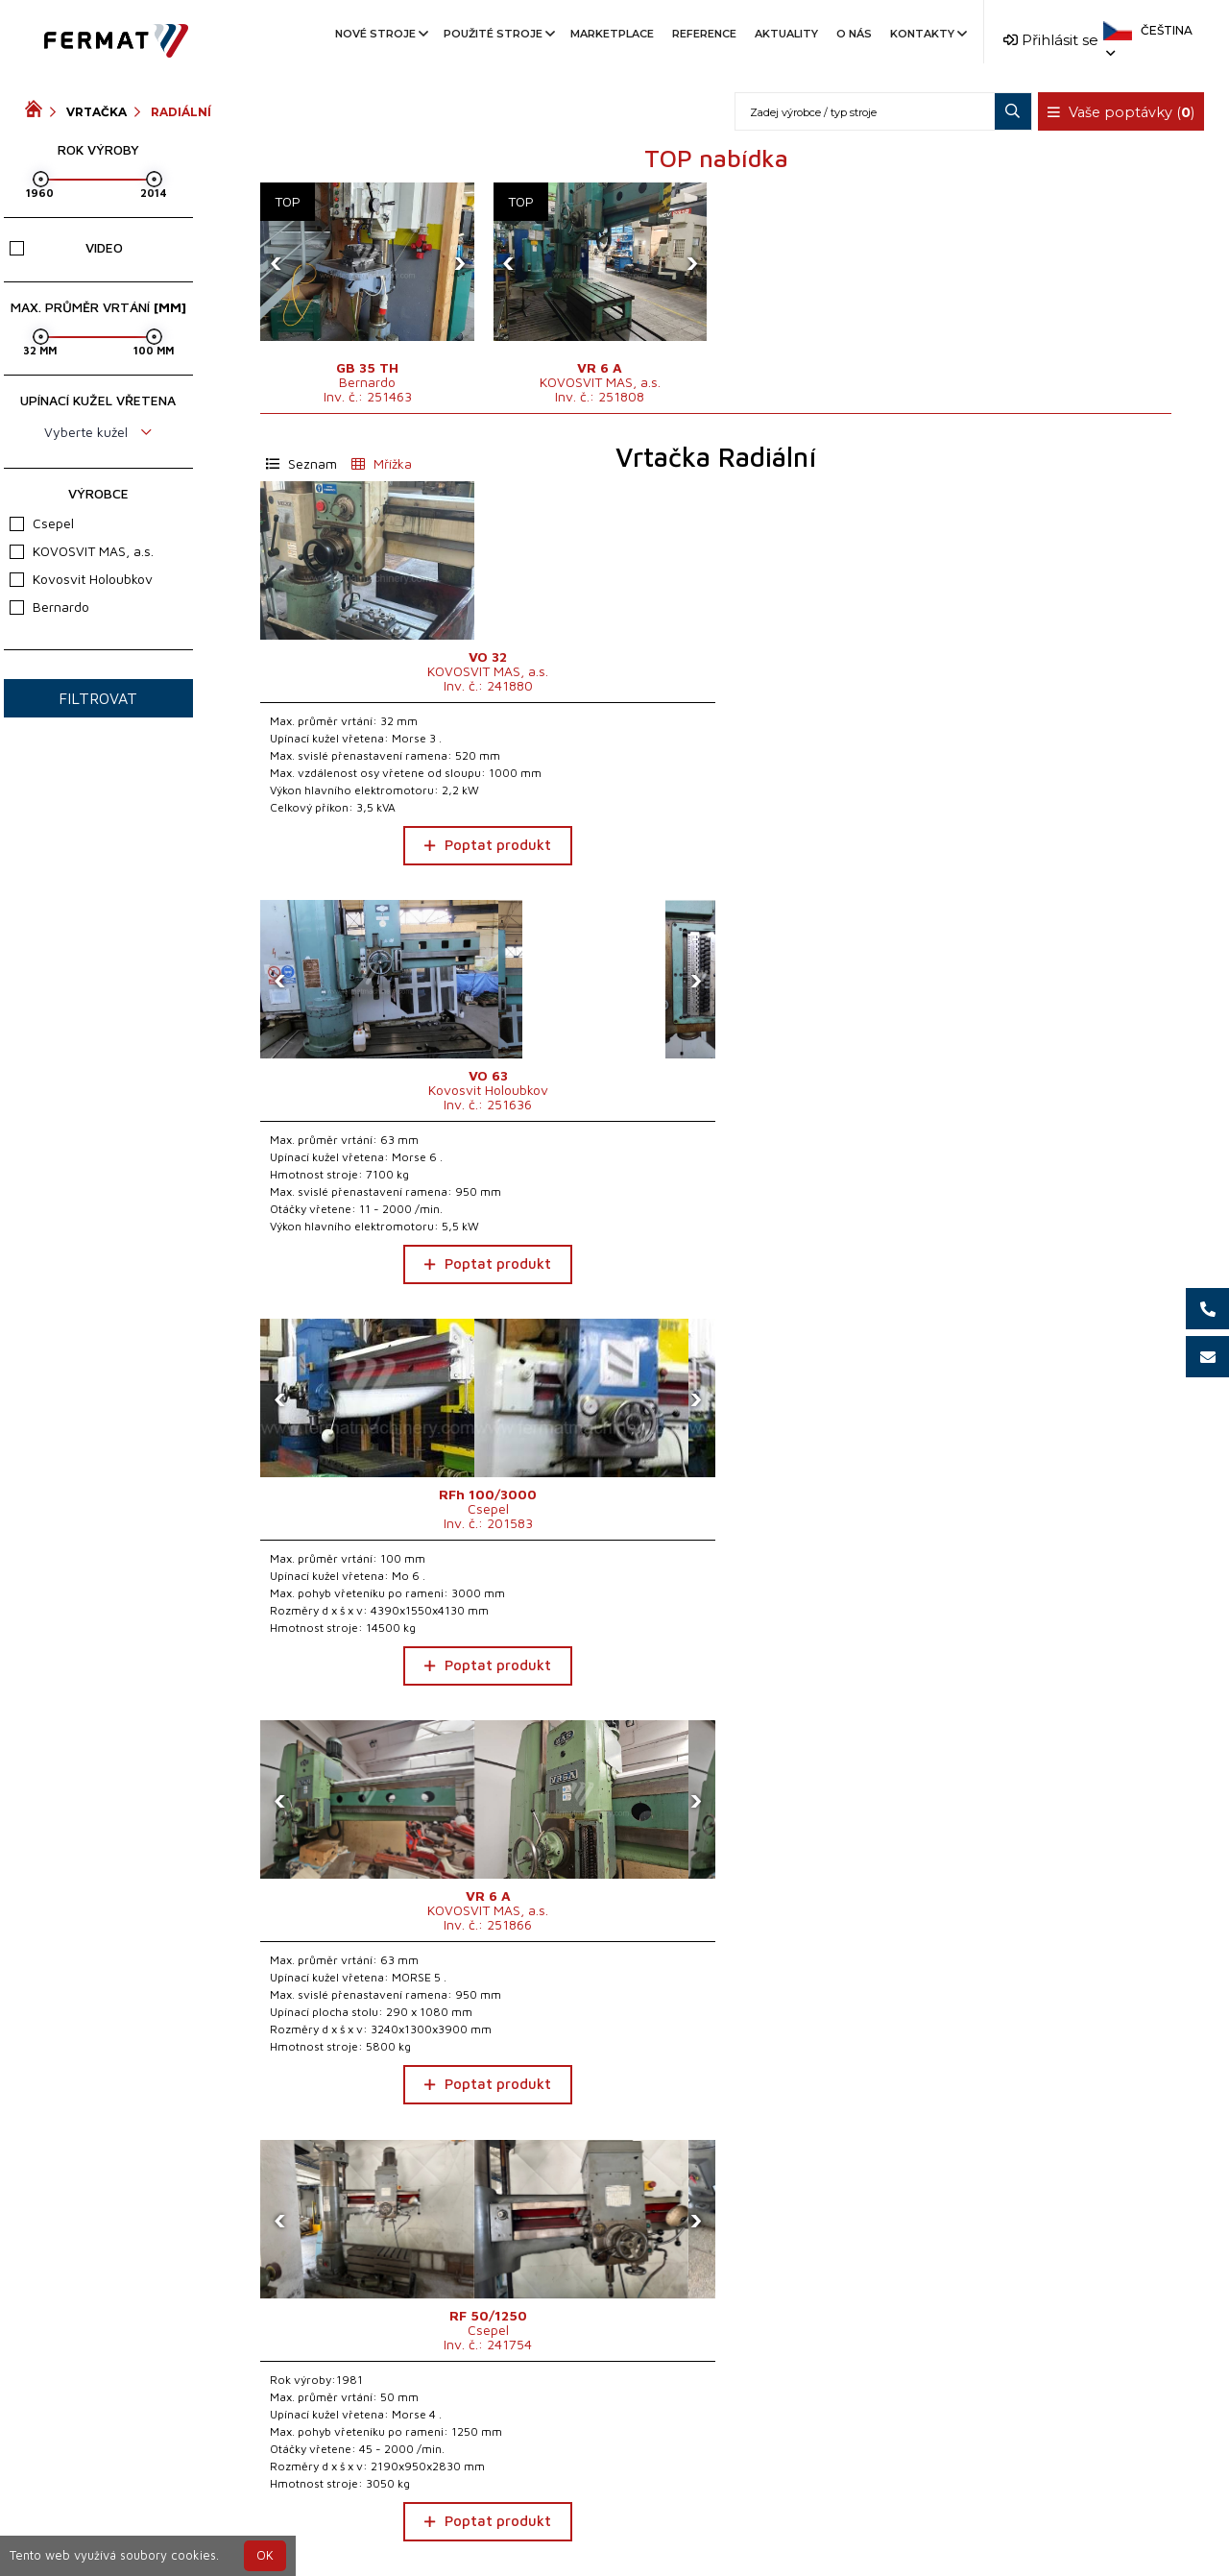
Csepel (42, 523)
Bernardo (49, 606)
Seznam (301, 463)
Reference (704, 33)
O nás (854, 33)
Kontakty (927, 33)
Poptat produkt (367, 896)
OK (265, 2555)
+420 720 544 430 (534, 2522)
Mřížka (381, 463)
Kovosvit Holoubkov (81, 579)
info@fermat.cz (614, 2545)
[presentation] (279, 262)
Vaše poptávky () (1123, 112)
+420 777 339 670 (693, 2522)
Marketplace (612, 33)
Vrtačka (96, 112)
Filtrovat (98, 698)
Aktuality (786, 33)
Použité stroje (498, 33)
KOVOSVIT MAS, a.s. (82, 551)
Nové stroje (380, 33)
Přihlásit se (1050, 40)
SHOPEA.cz (171, 2522)
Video (66, 247)
